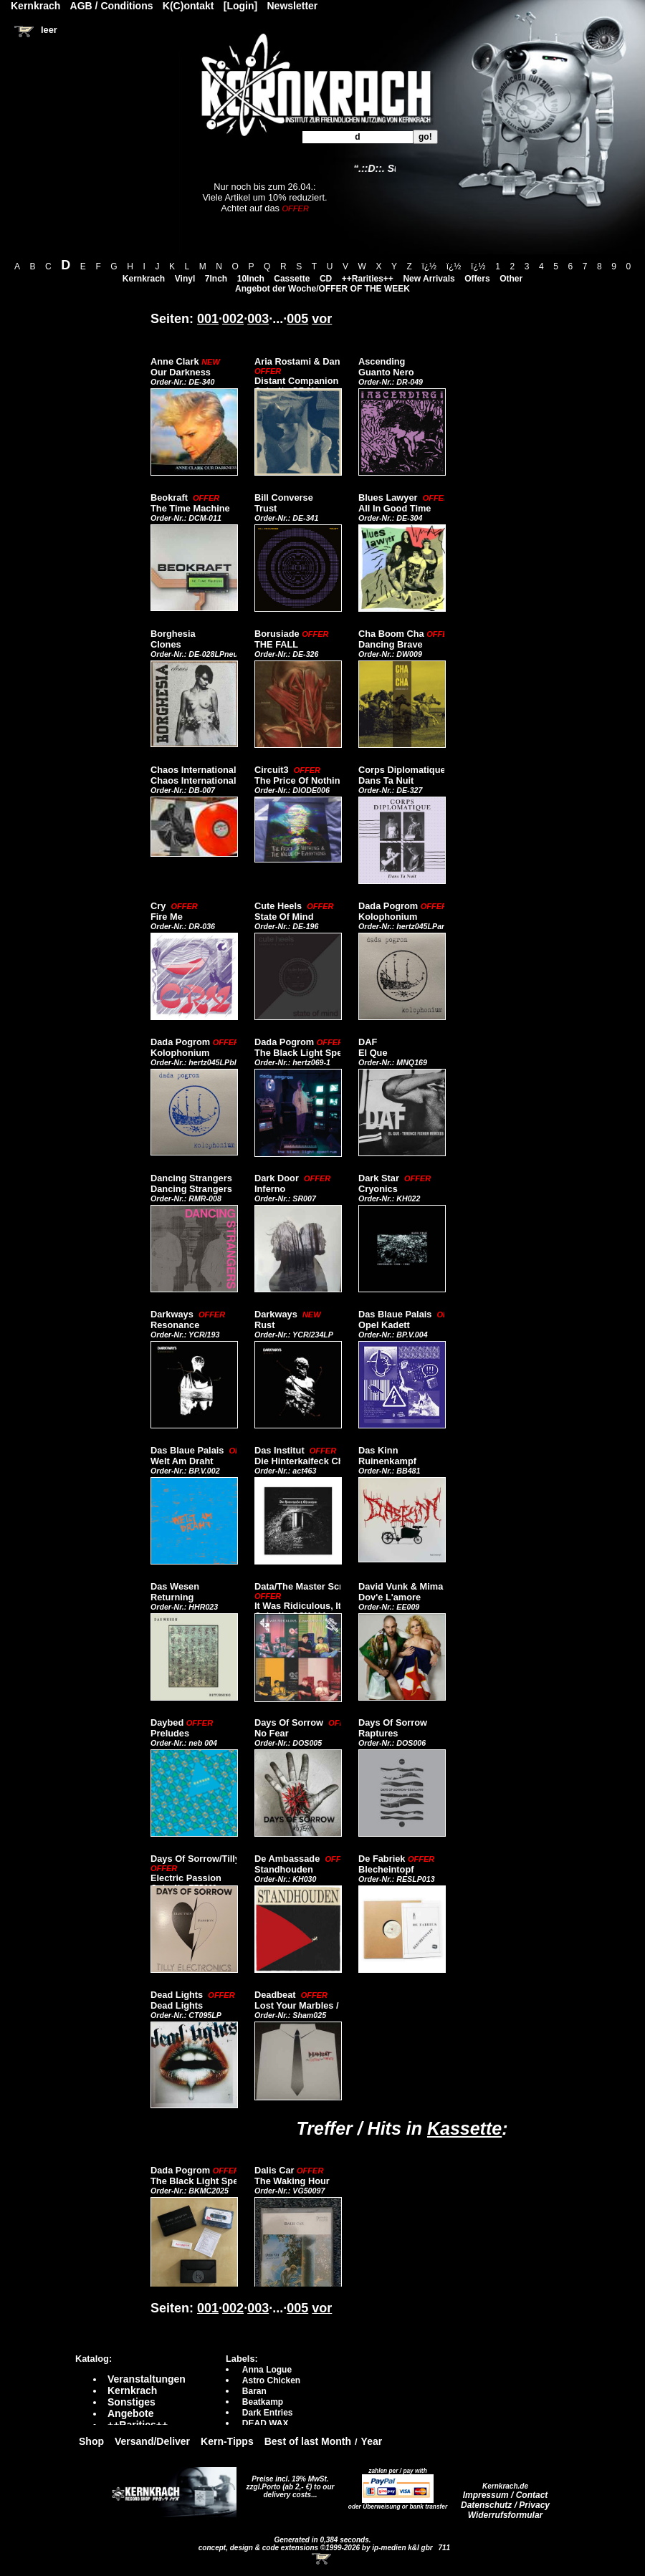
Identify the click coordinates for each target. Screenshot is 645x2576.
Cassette (292, 279)
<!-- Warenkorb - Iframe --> (322, 2559)
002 (233, 319)
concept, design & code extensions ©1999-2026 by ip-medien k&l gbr (317, 2548)
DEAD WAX (265, 2423)
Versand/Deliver (152, 2441)
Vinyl (185, 279)
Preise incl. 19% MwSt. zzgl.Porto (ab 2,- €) (288, 2483)
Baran (254, 2391)
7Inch (216, 279)
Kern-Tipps (227, 2441)
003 (258, 319)
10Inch (250, 279)
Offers (476, 279)
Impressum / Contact (505, 2495)
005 (297, 319)
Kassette (464, 2128)
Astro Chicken (271, 2380)
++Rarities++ (367, 279)
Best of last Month (307, 2441)
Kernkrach (144, 279)
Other (511, 279)
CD (326, 279)
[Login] (240, 5)
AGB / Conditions (111, 5)
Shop (91, 2441)
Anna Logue (267, 2370)
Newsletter (292, 5)
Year (372, 2441)
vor (322, 319)
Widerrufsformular (505, 2515)
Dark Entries (267, 2413)
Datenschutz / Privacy (505, 2505)
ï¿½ (428, 266)
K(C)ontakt (188, 5)
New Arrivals (428, 279)
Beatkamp (262, 2402)
